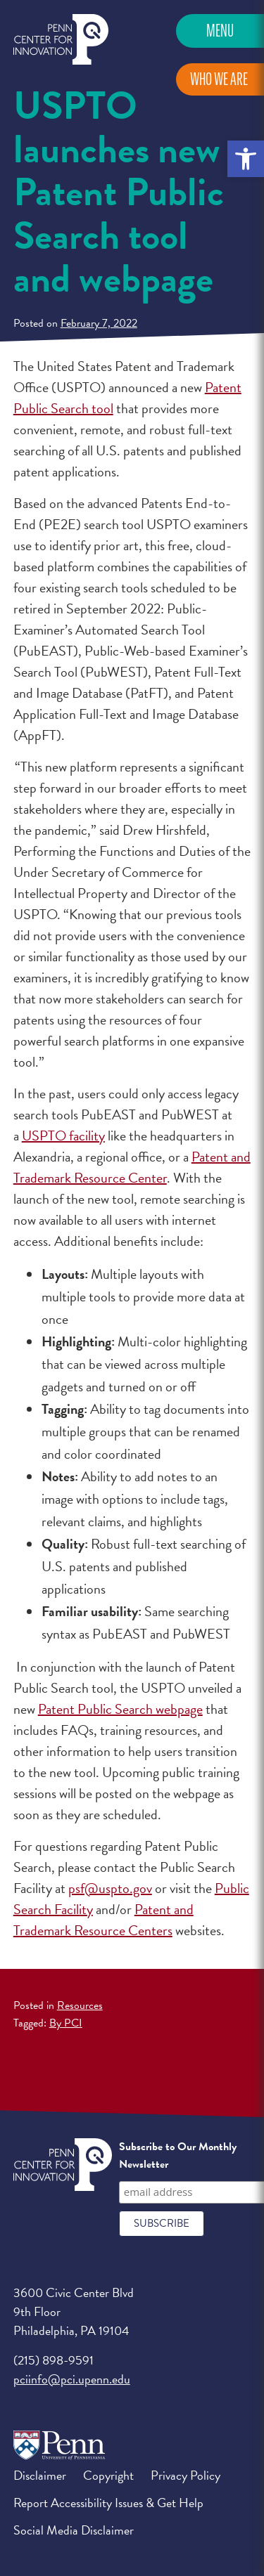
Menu (220, 30)
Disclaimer (39, 2475)
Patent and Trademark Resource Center (132, 1167)
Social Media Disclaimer (73, 2529)
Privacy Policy (185, 2475)
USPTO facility (63, 1135)
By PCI (65, 2023)
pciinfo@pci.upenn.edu (71, 2378)
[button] (245, 159)
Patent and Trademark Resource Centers (103, 1920)
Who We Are (219, 79)
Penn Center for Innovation (60, 39)
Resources (80, 2005)
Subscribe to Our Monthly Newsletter (178, 2155)
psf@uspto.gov (110, 1888)
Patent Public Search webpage (120, 1708)
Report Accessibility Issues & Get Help (108, 2502)
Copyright (108, 2475)
